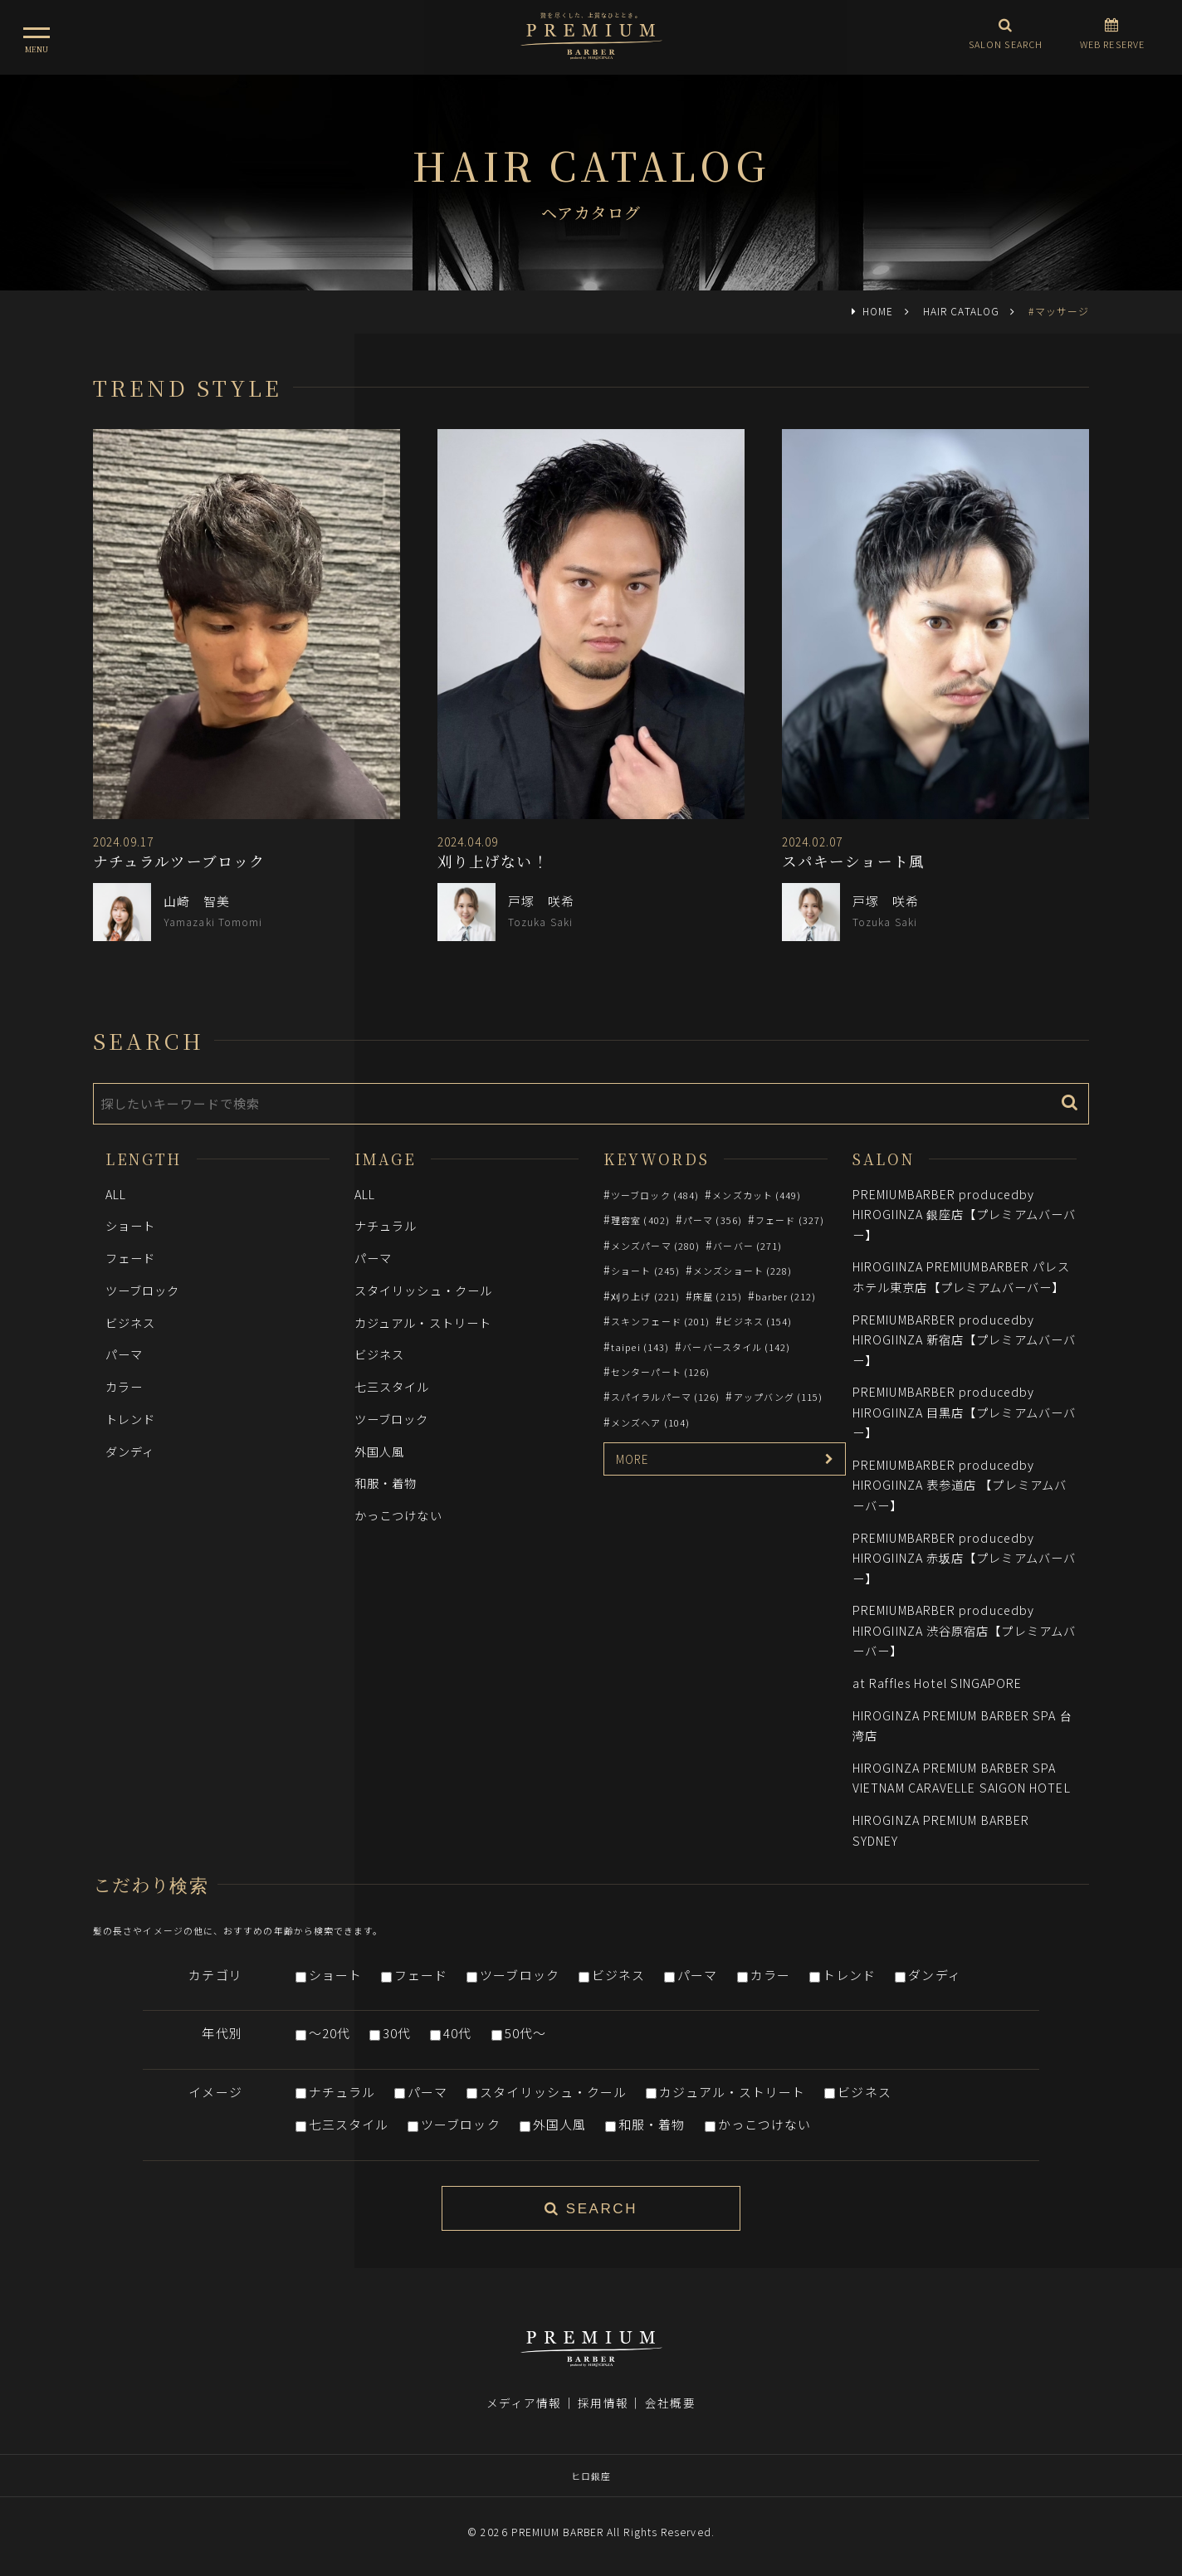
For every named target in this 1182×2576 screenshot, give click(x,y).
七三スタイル (392, 1386)
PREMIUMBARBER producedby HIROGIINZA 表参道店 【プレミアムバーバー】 (959, 1485)
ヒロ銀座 (591, 2475)
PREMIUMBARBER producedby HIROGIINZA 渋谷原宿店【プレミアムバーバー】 (964, 1630)
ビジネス (130, 1322)
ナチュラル (385, 1225)
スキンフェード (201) (660, 1321)
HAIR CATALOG (961, 311)
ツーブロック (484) (655, 1195)
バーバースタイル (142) (736, 1347)
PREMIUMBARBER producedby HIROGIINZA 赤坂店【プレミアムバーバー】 (964, 1558)
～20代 (329, 2033)
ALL (115, 1194)
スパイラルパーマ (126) (665, 1396)
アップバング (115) (778, 1396)
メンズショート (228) (742, 1270)
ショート (130, 1225)
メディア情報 (523, 2402)
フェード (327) (789, 1220)
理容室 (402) (640, 1220)
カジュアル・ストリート (422, 1322)
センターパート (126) (660, 1371)
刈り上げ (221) (645, 1296)
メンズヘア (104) (650, 1422)
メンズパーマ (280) (655, 1245)
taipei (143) (640, 1347)
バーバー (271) (747, 1245)
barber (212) (785, 1296)
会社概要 (670, 2402)
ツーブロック (142, 1290)
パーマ (124, 1354)
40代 (457, 2033)
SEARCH (591, 2209)
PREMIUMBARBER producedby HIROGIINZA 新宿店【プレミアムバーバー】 (964, 1339)
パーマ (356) (712, 1220)
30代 (397, 2033)
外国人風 (379, 1451)
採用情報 (603, 2402)
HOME (877, 311)
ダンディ (129, 1451)
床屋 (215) (717, 1296)
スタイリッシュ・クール (423, 1290)
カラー (124, 1386)
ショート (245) (645, 1270)
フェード (130, 1257)
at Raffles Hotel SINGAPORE (937, 1682)
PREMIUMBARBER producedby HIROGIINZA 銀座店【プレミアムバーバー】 (964, 1214)
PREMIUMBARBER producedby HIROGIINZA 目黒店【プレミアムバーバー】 (964, 1412)
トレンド (130, 1418)
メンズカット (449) (756, 1195)
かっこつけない (398, 1515)
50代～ (525, 2033)
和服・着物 (385, 1482)
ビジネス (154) (757, 1321)
